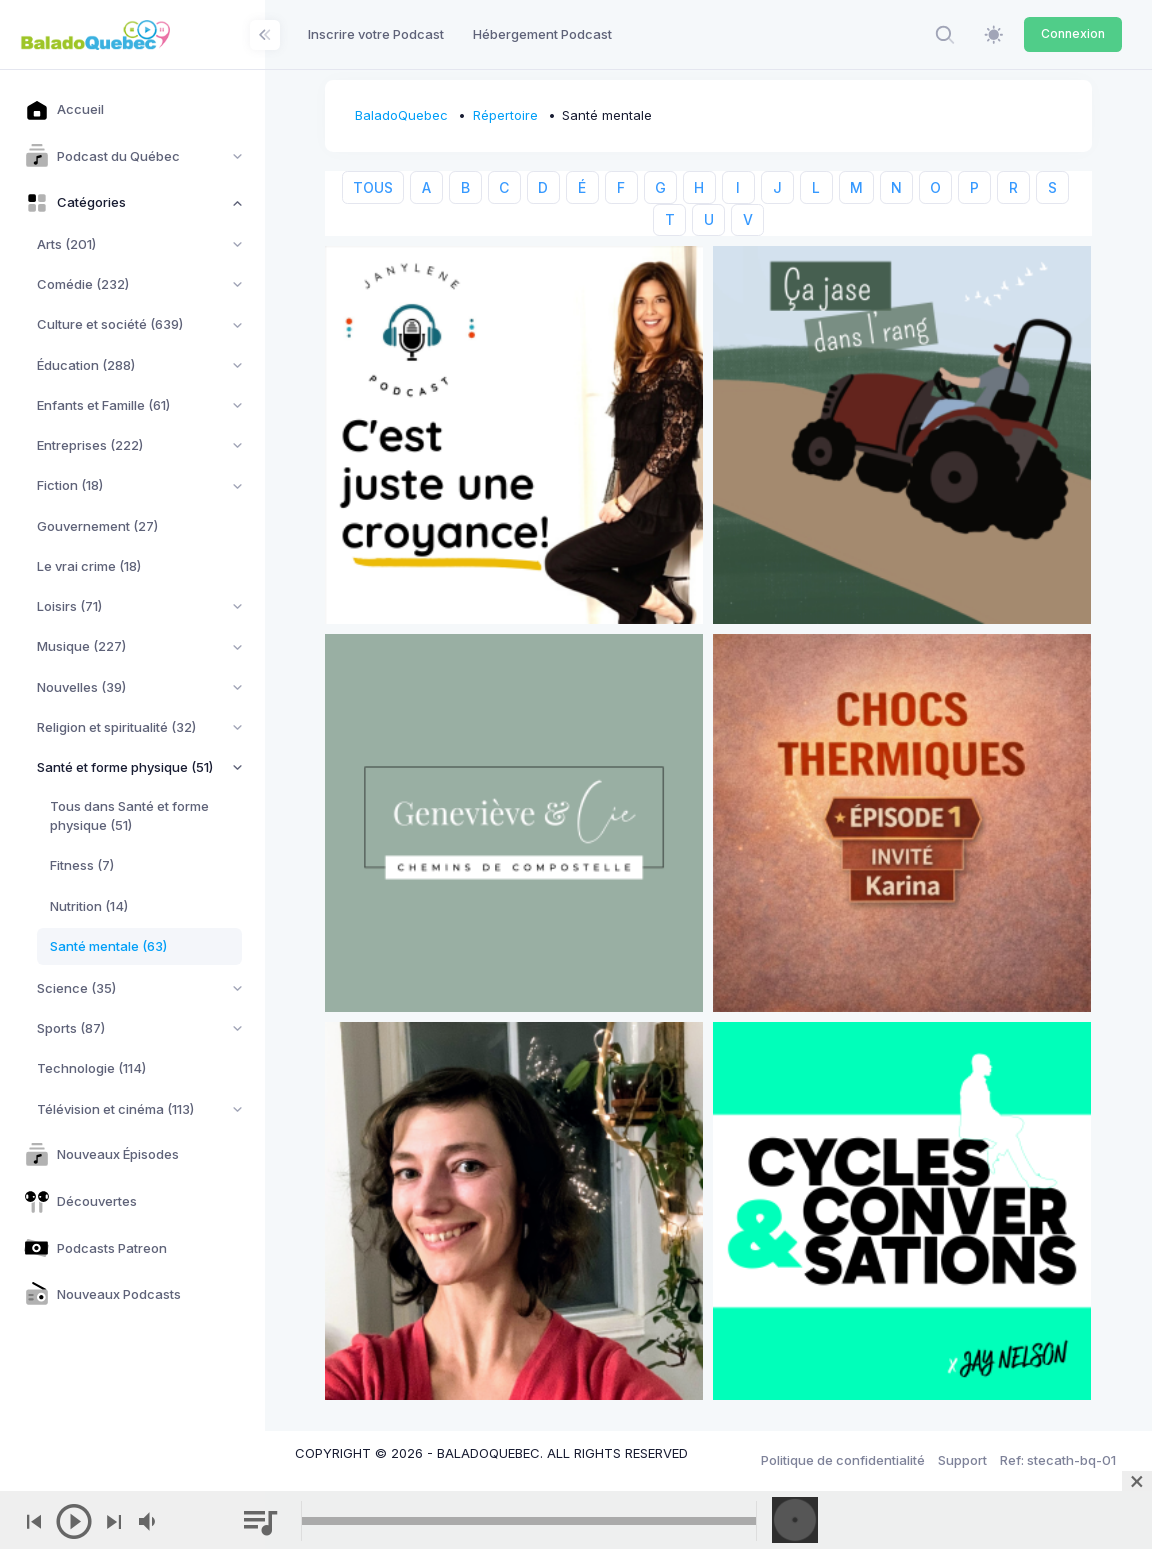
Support (962, 1460)
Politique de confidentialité (843, 1460)
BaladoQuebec (401, 115)
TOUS (373, 187)
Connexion (1073, 33)
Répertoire (505, 115)
